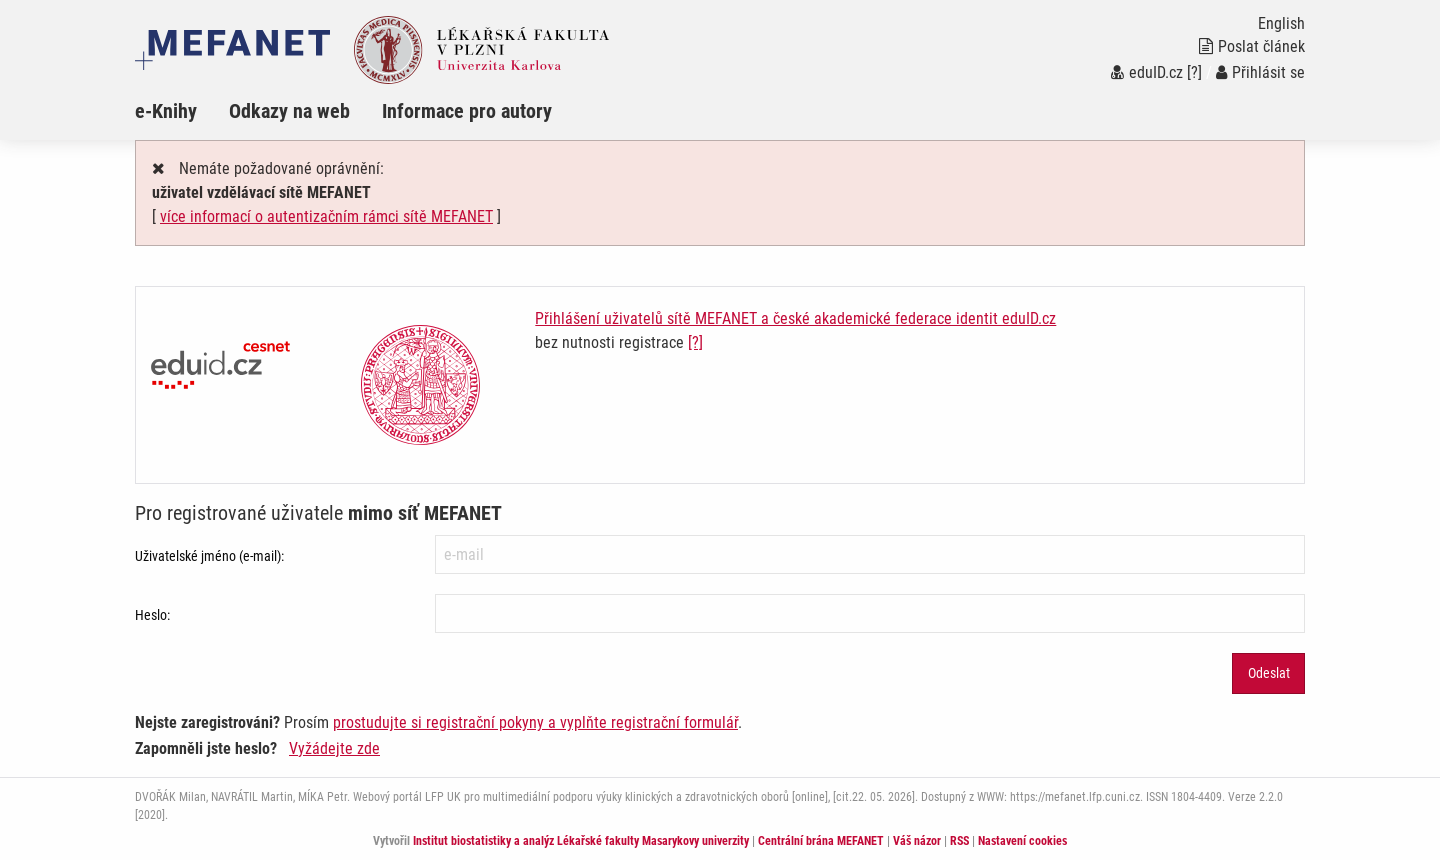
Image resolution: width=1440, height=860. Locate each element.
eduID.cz (1147, 72)
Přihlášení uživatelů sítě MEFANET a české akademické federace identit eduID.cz (795, 318)
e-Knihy (166, 111)
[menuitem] (182, 111)
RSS (959, 841)
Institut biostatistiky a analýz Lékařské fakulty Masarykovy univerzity (581, 841)
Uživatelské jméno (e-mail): (209, 556)
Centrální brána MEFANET (821, 841)
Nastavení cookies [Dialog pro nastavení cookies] (1022, 841)
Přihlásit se (1260, 72)
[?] (1194, 72)
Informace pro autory (467, 111)
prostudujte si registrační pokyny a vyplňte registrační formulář (535, 722)
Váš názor (917, 841)
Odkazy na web (289, 111)
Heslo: (152, 615)
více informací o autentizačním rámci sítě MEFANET (326, 216)
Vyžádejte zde (334, 748)
